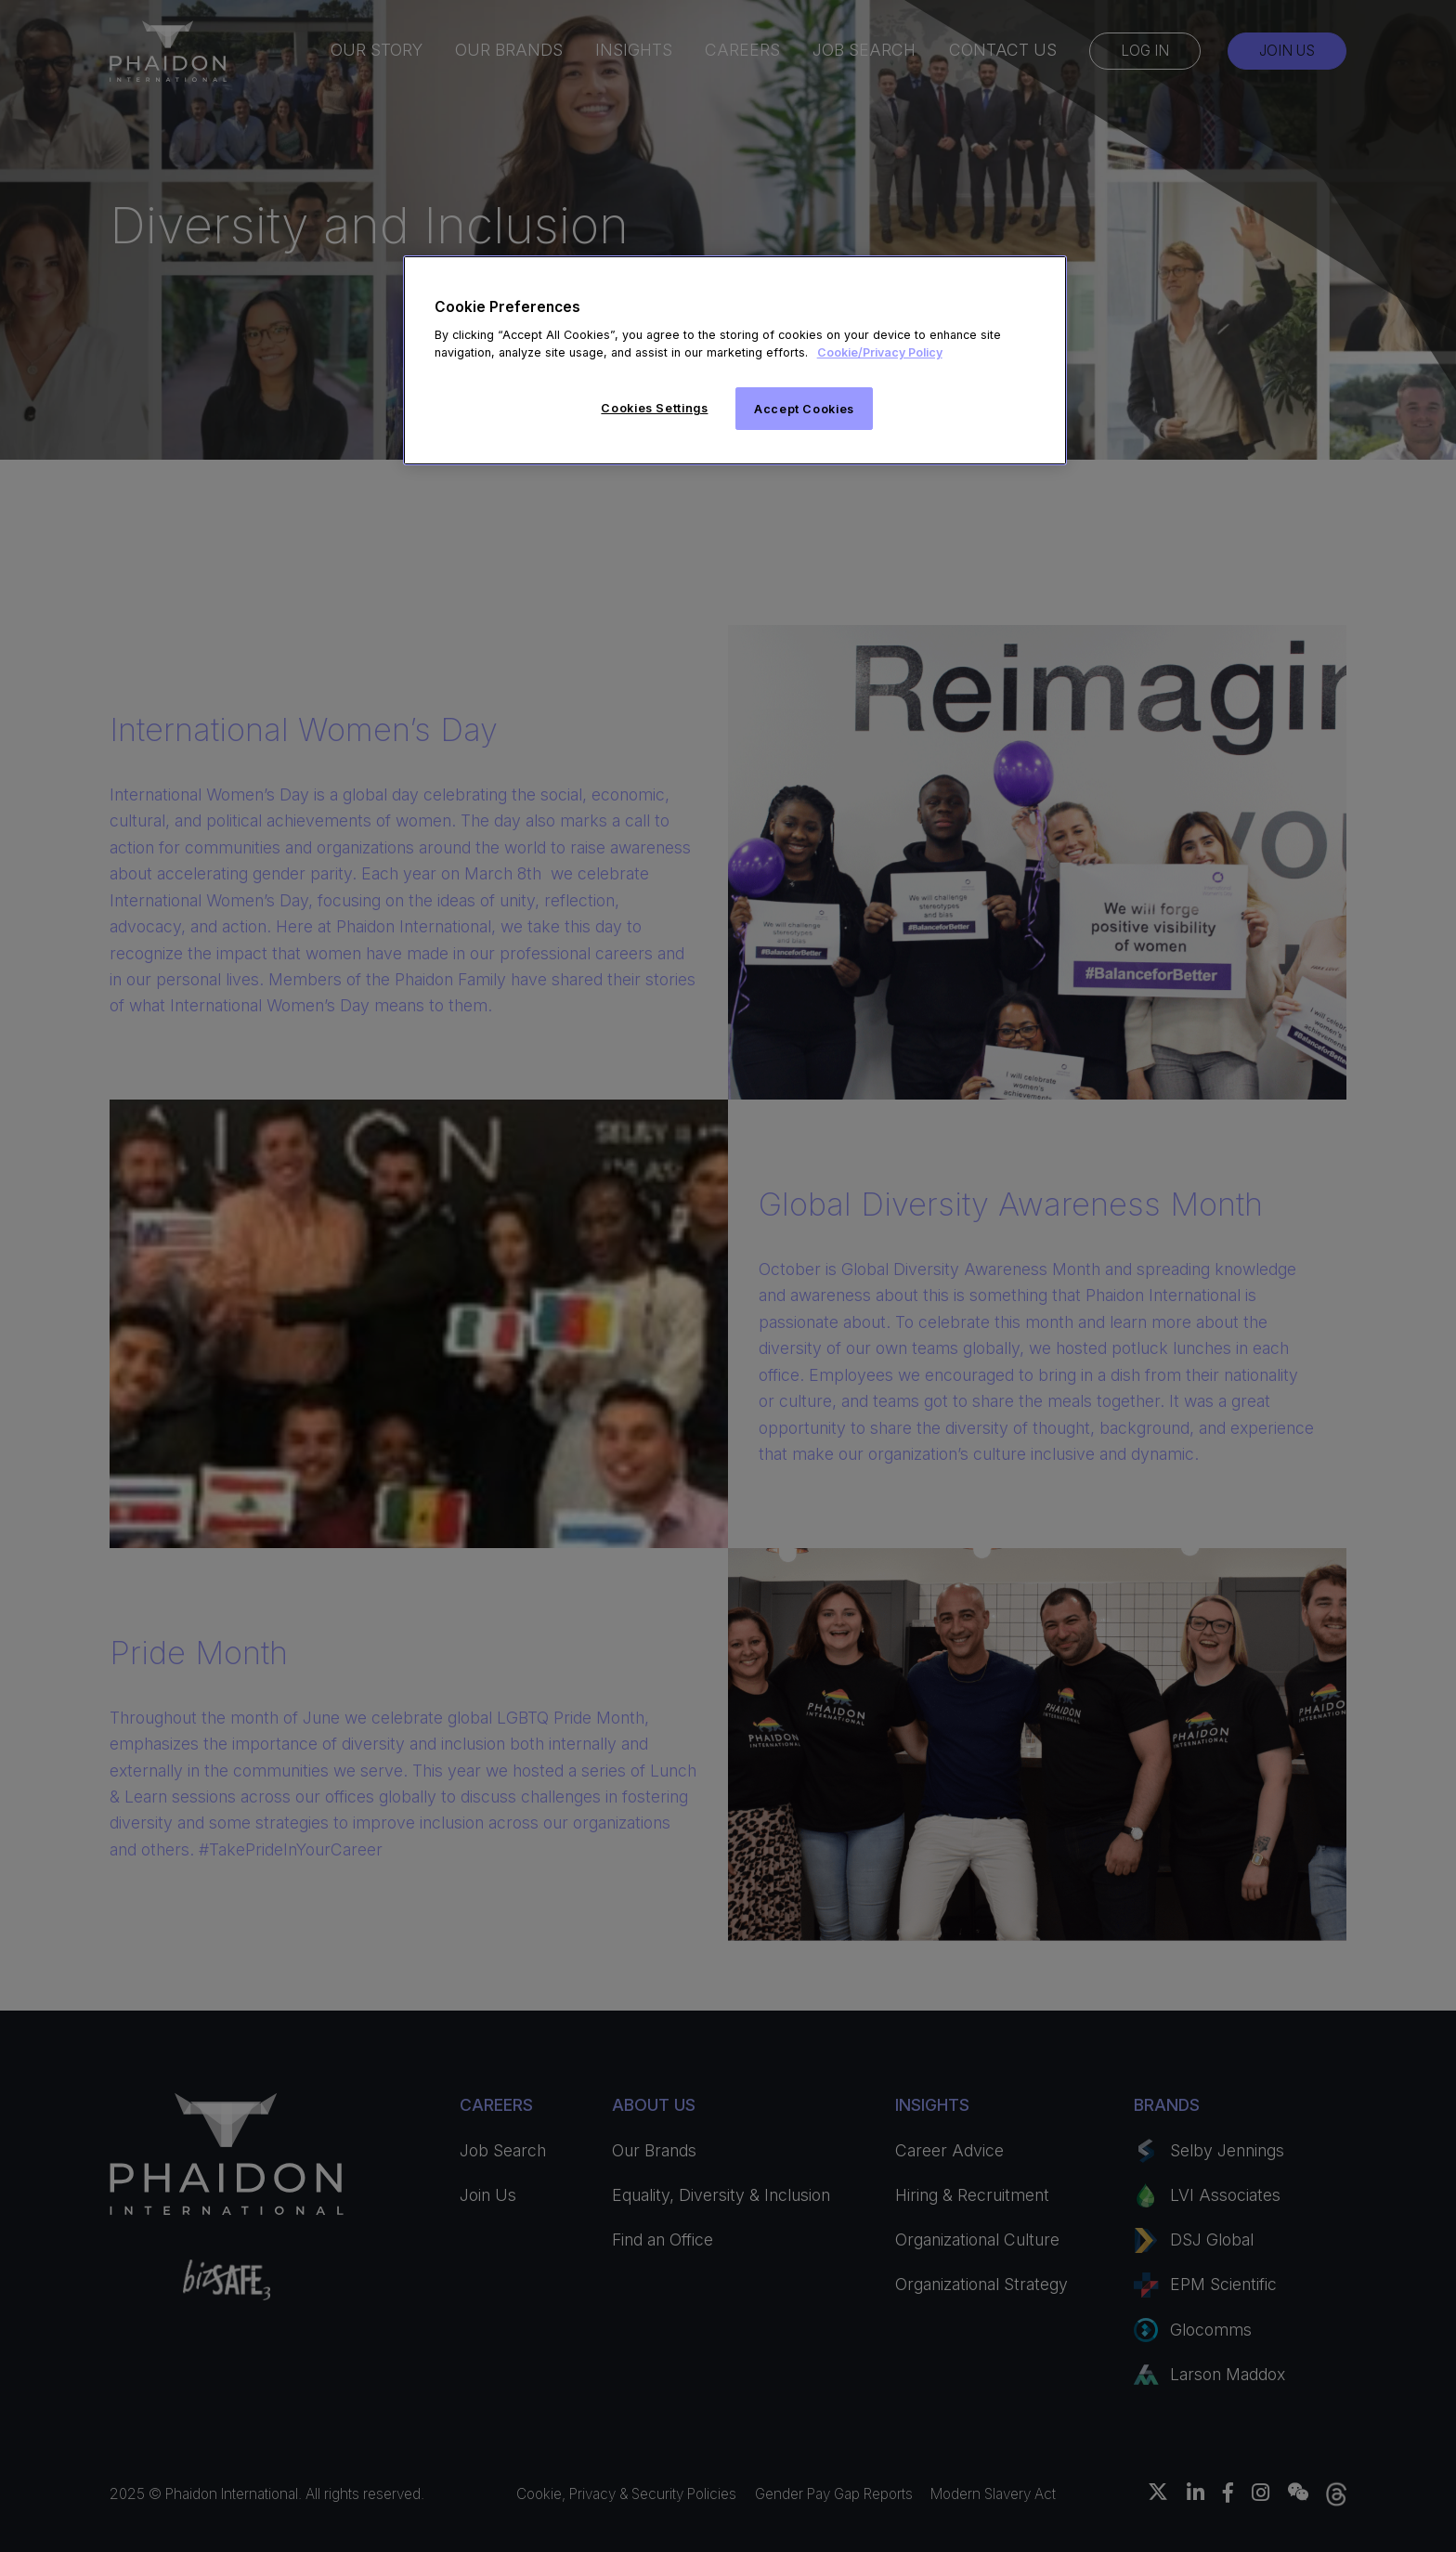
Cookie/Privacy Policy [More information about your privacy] (879, 352)
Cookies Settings (654, 408)
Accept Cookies (804, 409)
